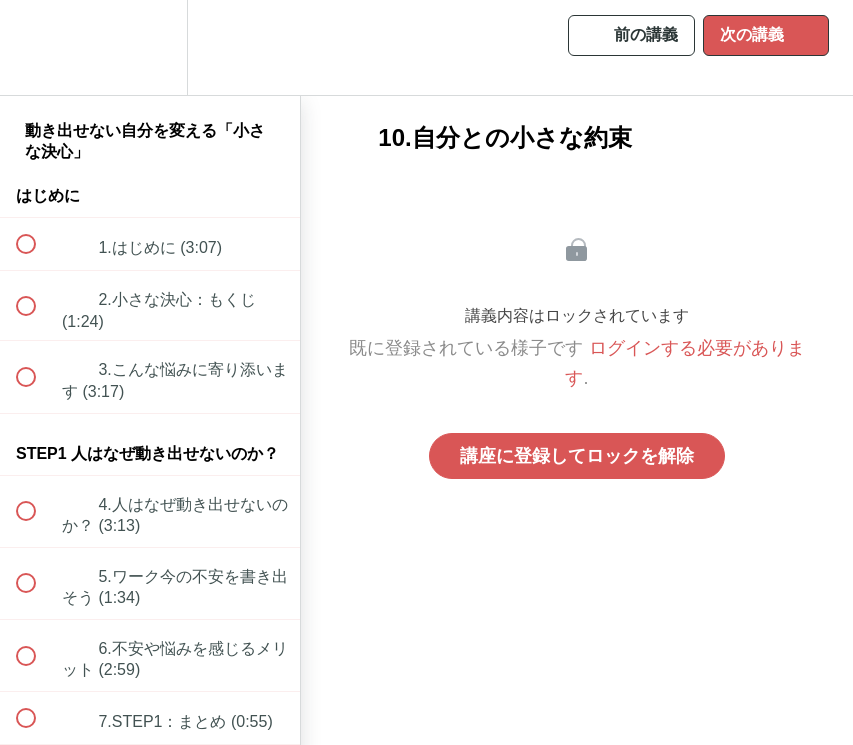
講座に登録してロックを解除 (577, 456)
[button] (37, 47)
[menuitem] (150, 47)
